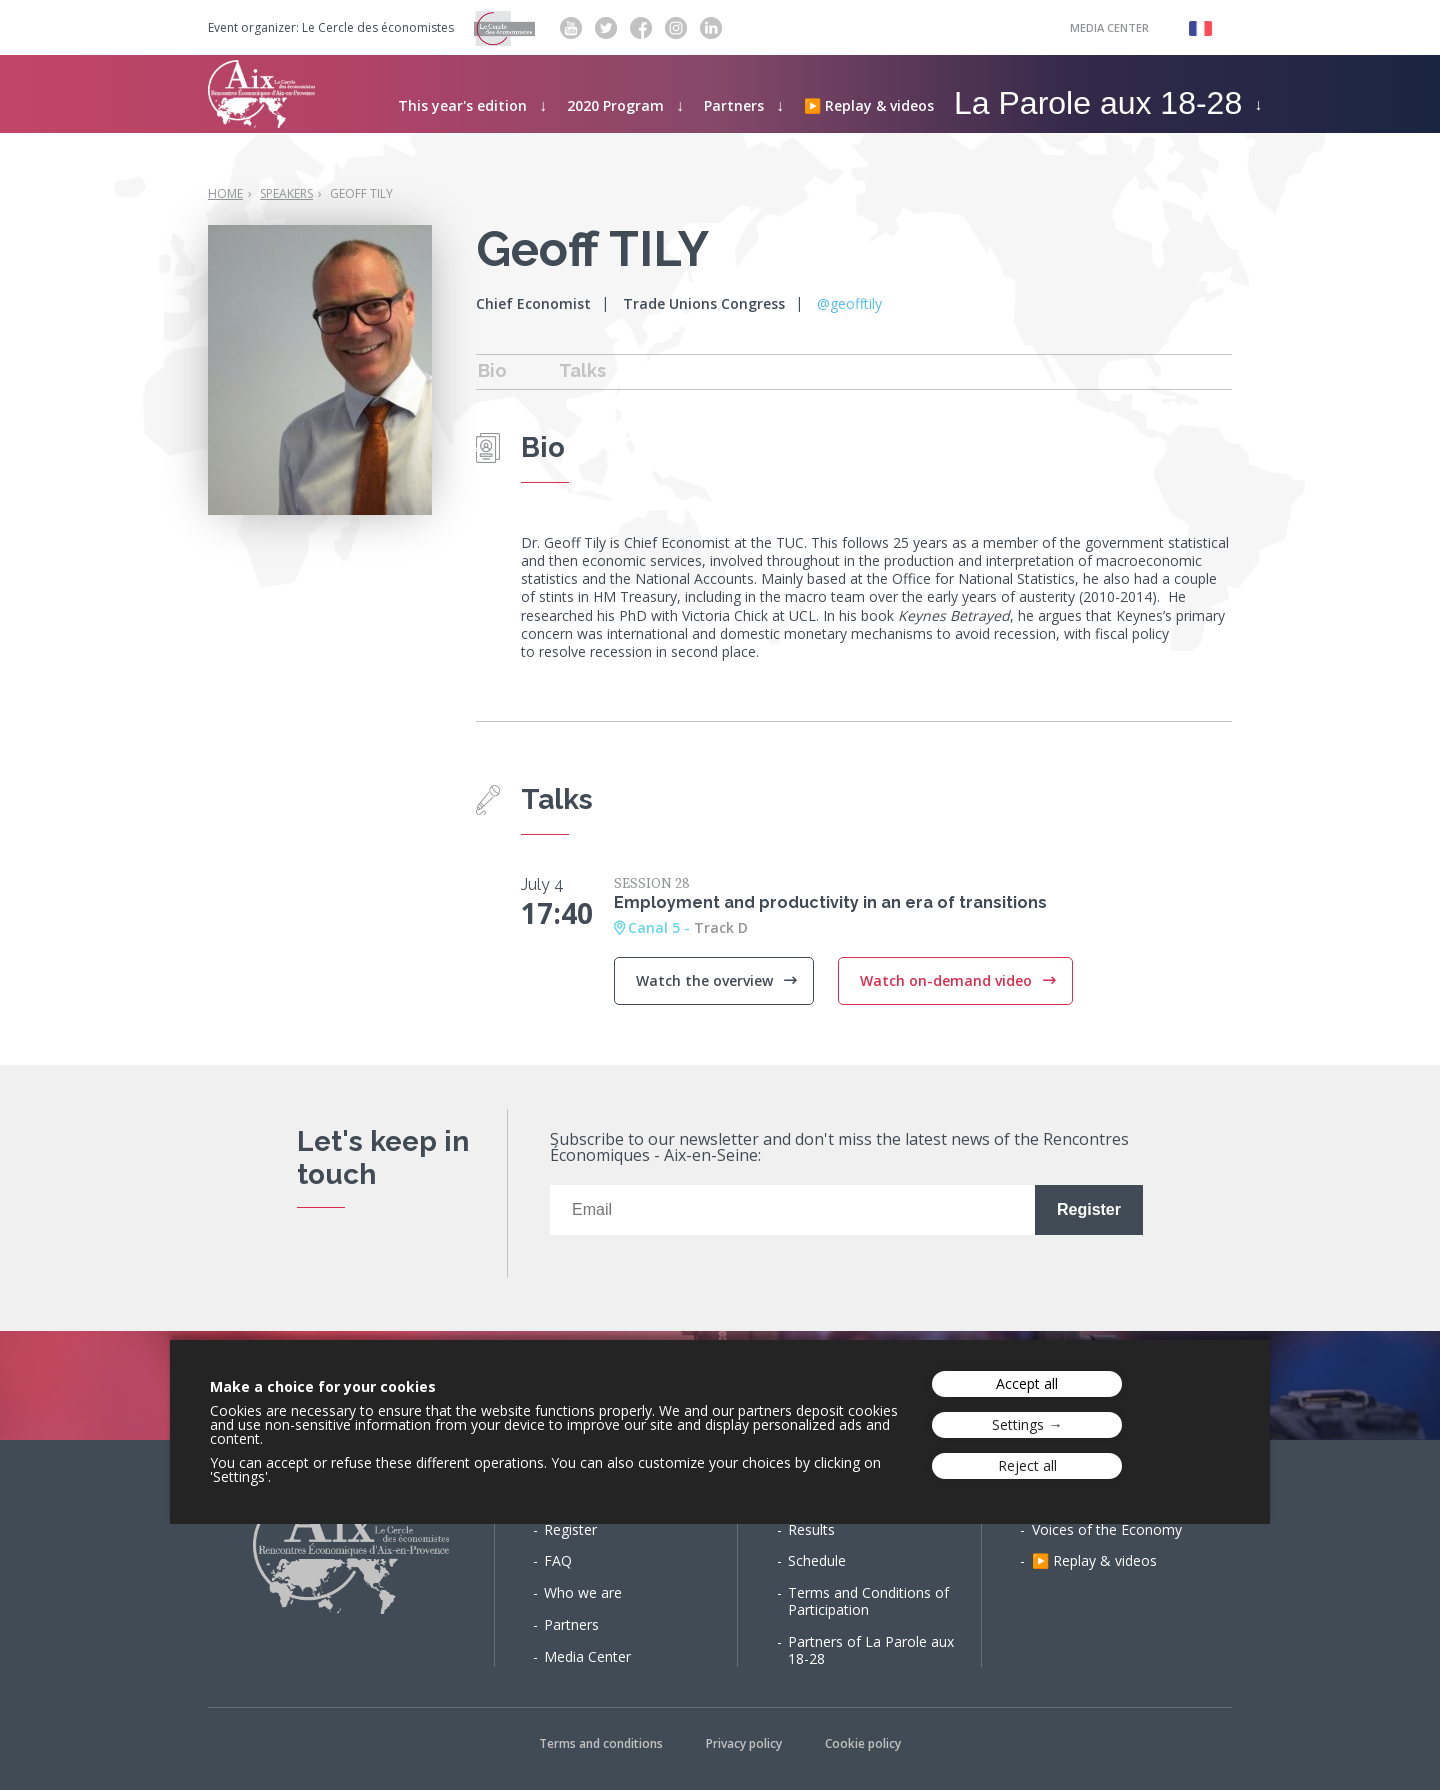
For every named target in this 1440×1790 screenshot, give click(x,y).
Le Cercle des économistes (378, 28)
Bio (492, 370)
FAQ (558, 1560)
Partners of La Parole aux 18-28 (871, 1650)
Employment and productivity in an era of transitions (830, 902)
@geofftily (849, 303)
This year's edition (462, 105)
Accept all (1027, 1383)
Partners (734, 105)
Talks (582, 370)
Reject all (1027, 1465)
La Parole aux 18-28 (1098, 103)
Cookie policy (863, 1743)
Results (811, 1529)
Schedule (817, 1560)
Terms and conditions (601, 1743)
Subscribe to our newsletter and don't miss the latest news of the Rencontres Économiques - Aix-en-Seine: (839, 1148)
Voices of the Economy (1107, 1529)
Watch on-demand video (948, 980)
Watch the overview (706, 980)
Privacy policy (744, 1743)
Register (570, 1529)
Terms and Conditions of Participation (868, 1601)
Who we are (583, 1592)
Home (225, 193)
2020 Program (615, 105)
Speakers (286, 193)
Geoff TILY (361, 193)
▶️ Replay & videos (869, 105)
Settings (1018, 1424)
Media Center (1109, 27)
